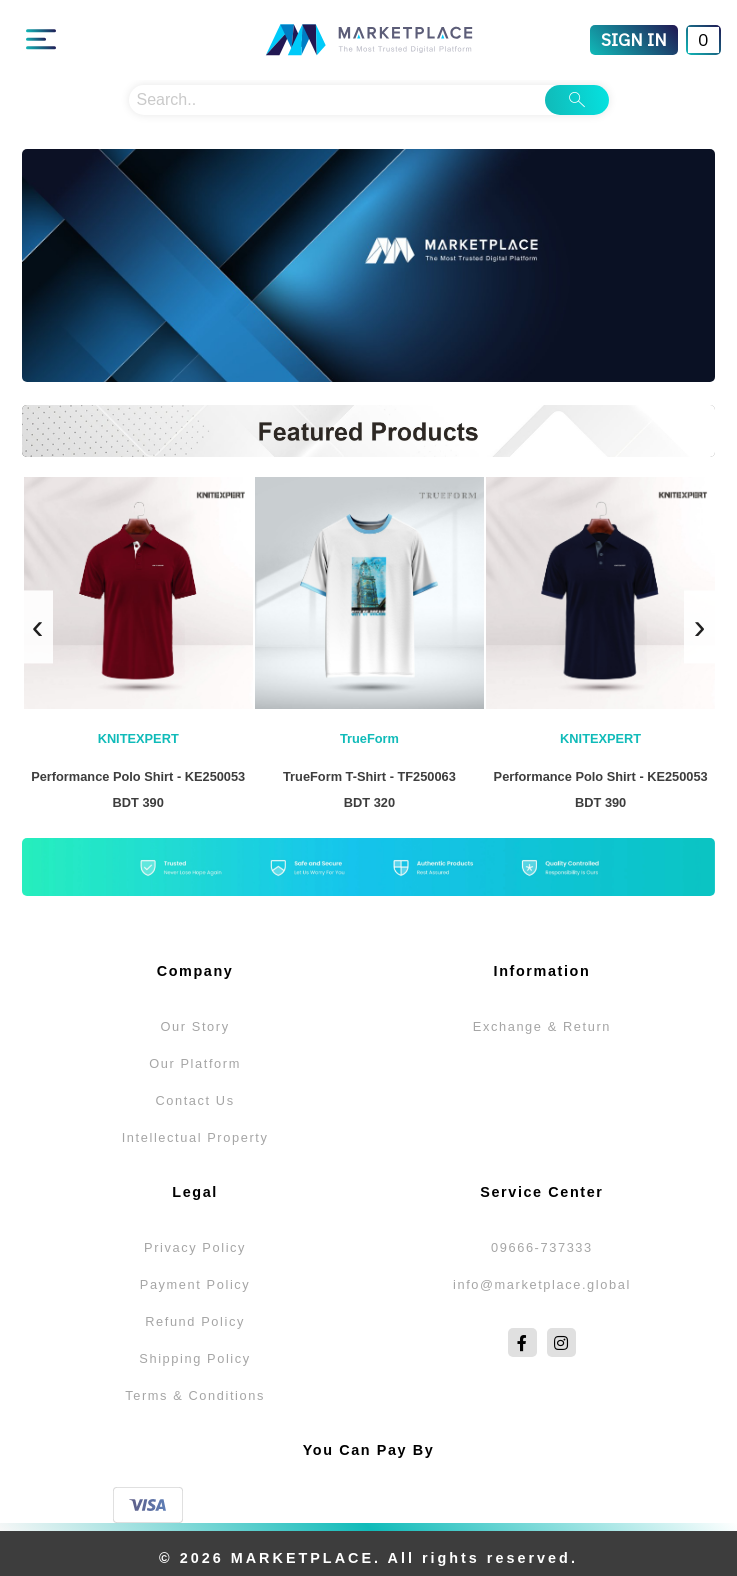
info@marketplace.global (542, 1284)
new (368, 430)
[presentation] (38, 626)
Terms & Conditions (195, 1395)
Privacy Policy (195, 1247)
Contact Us (194, 1100)
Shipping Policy (195, 1358)
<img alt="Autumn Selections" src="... (369, 265)
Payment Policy (195, 1284)
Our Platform (195, 1063)
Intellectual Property (195, 1137)
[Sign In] (634, 40)
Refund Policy (195, 1321)
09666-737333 (542, 1247)
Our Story (194, 1026)
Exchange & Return (542, 1026)
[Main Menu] (41, 40)
